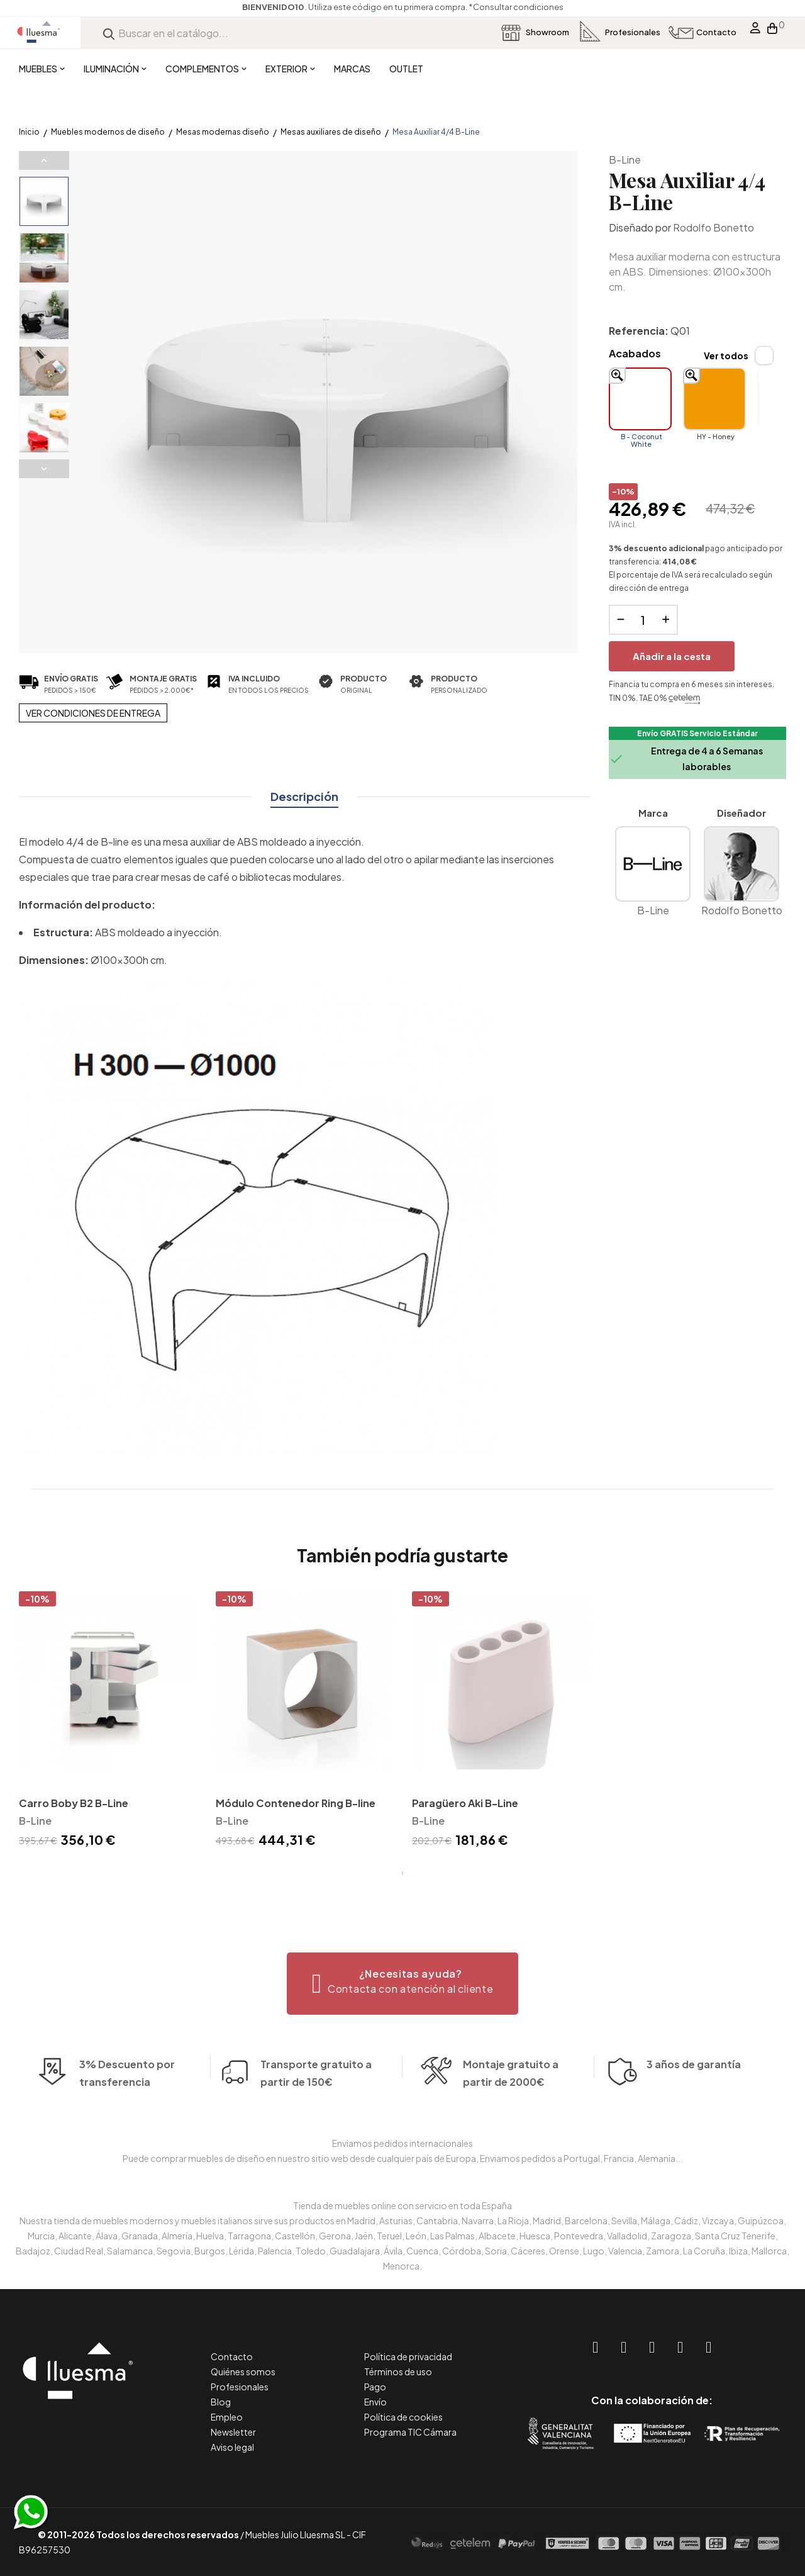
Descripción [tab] (304, 796)
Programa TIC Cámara (410, 2432)
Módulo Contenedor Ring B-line (295, 1803)
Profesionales (240, 2386)
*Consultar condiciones (524, 7)
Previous (44, 160)
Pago (375, 2386)
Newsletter (233, 2432)
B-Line (625, 159)
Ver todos (726, 355)
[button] (403, 1983)
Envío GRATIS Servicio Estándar (697, 733)
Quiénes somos (243, 2371)
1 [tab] (402, 1873)
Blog (221, 2401)
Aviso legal (232, 2447)
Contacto (232, 2356)
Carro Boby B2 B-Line (73, 1803)
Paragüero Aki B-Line (465, 1803)
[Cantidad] (643, 620)
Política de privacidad (408, 2356)
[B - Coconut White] (640, 398)
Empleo (227, 2416)
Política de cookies (403, 2416)
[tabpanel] (107, 1721)
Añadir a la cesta (672, 656)
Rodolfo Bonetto (713, 227)
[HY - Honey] (714, 398)
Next (44, 468)
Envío (375, 2401)
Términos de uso (398, 2371)
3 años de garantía (694, 2091)
